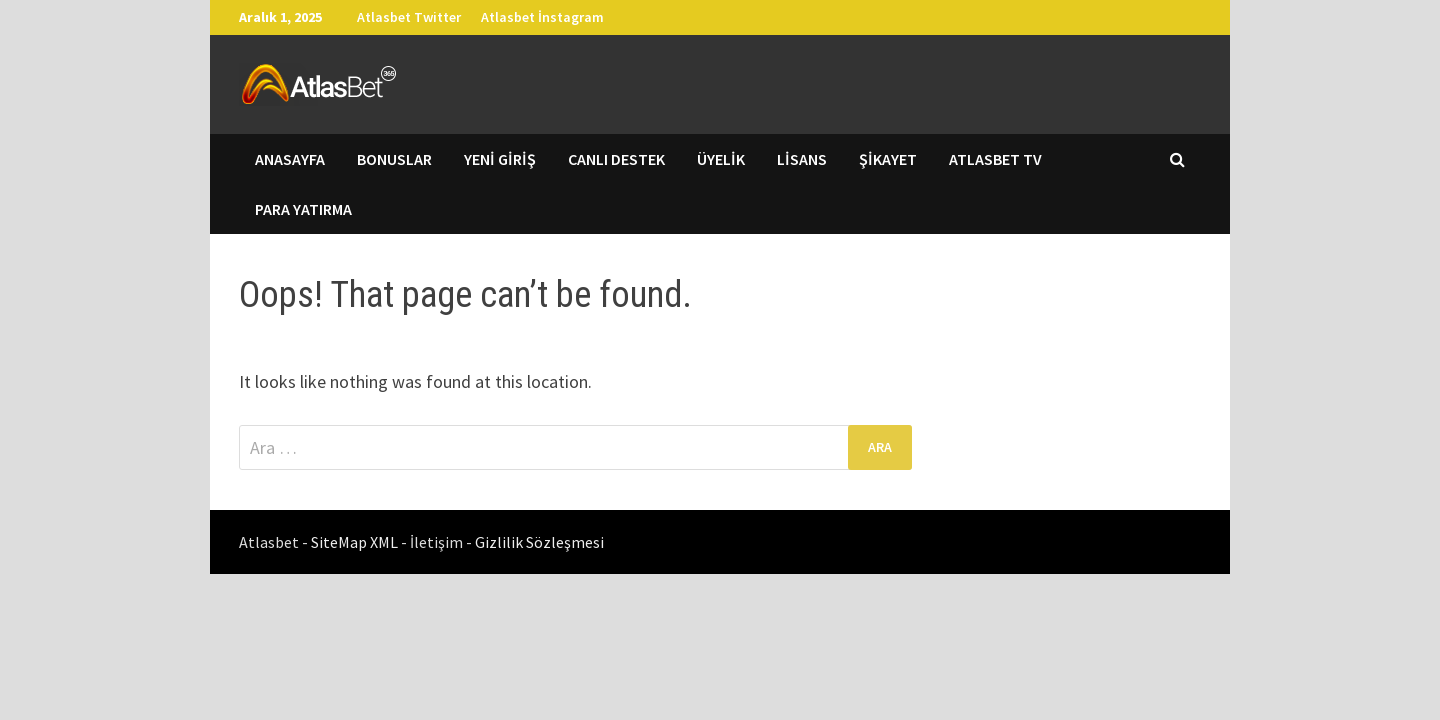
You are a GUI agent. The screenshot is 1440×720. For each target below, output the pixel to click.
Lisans (802, 159)
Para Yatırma (303, 209)
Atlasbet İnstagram (542, 17)
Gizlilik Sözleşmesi (539, 542)
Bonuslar (394, 159)
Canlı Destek (616, 159)
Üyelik (721, 159)
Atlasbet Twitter (409, 17)
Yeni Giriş (500, 159)
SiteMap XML (356, 542)
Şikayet (888, 159)
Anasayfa (290, 159)
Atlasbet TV (995, 159)
